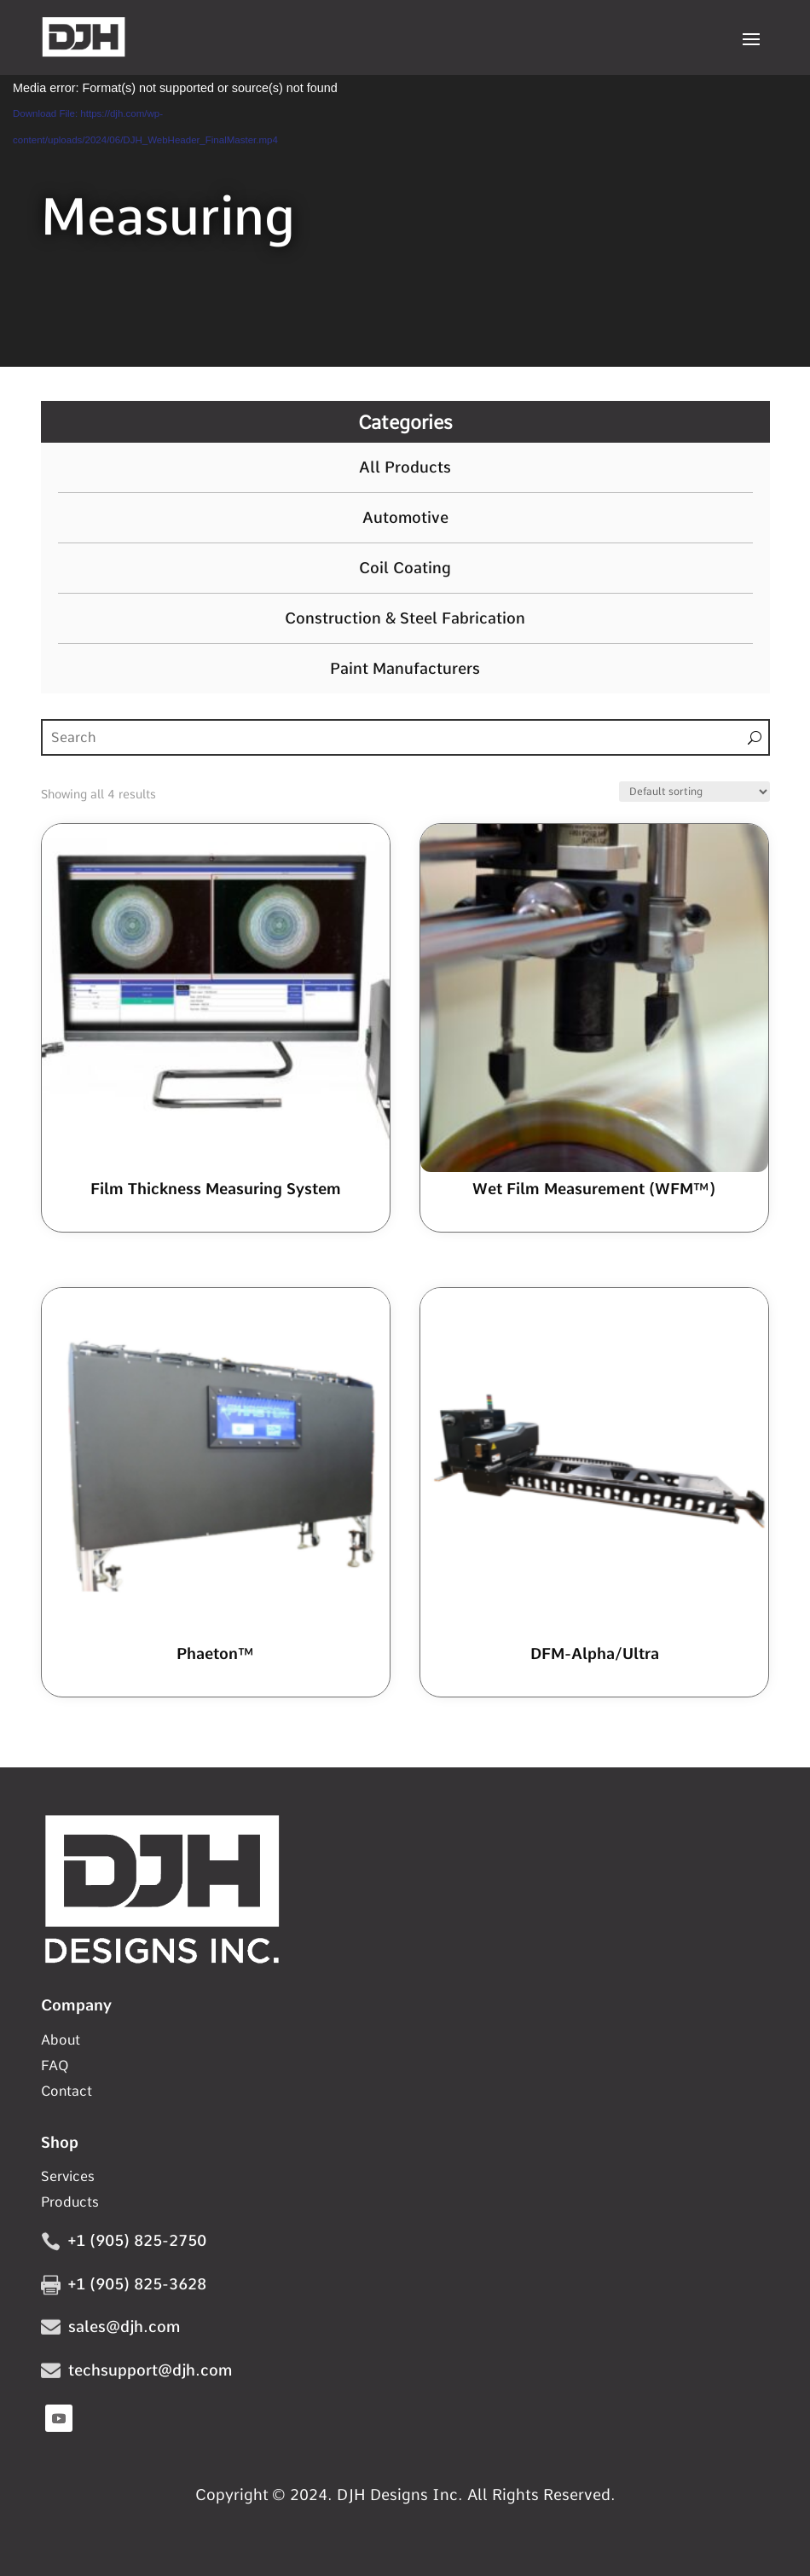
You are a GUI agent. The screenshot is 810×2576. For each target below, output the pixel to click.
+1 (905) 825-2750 (137, 2240)
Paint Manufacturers (405, 668)
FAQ (54, 2067)
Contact (66, 2092)
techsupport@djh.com (150, 2370)
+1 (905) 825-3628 (137, 2284)
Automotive (405, 517)
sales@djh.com (124, 2326)
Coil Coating (405, 568)
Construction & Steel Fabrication (405, 618)
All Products (405, 467)
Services (68, 2177)
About (60, 2041)
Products (70, 2203)
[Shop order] (694, 791)
